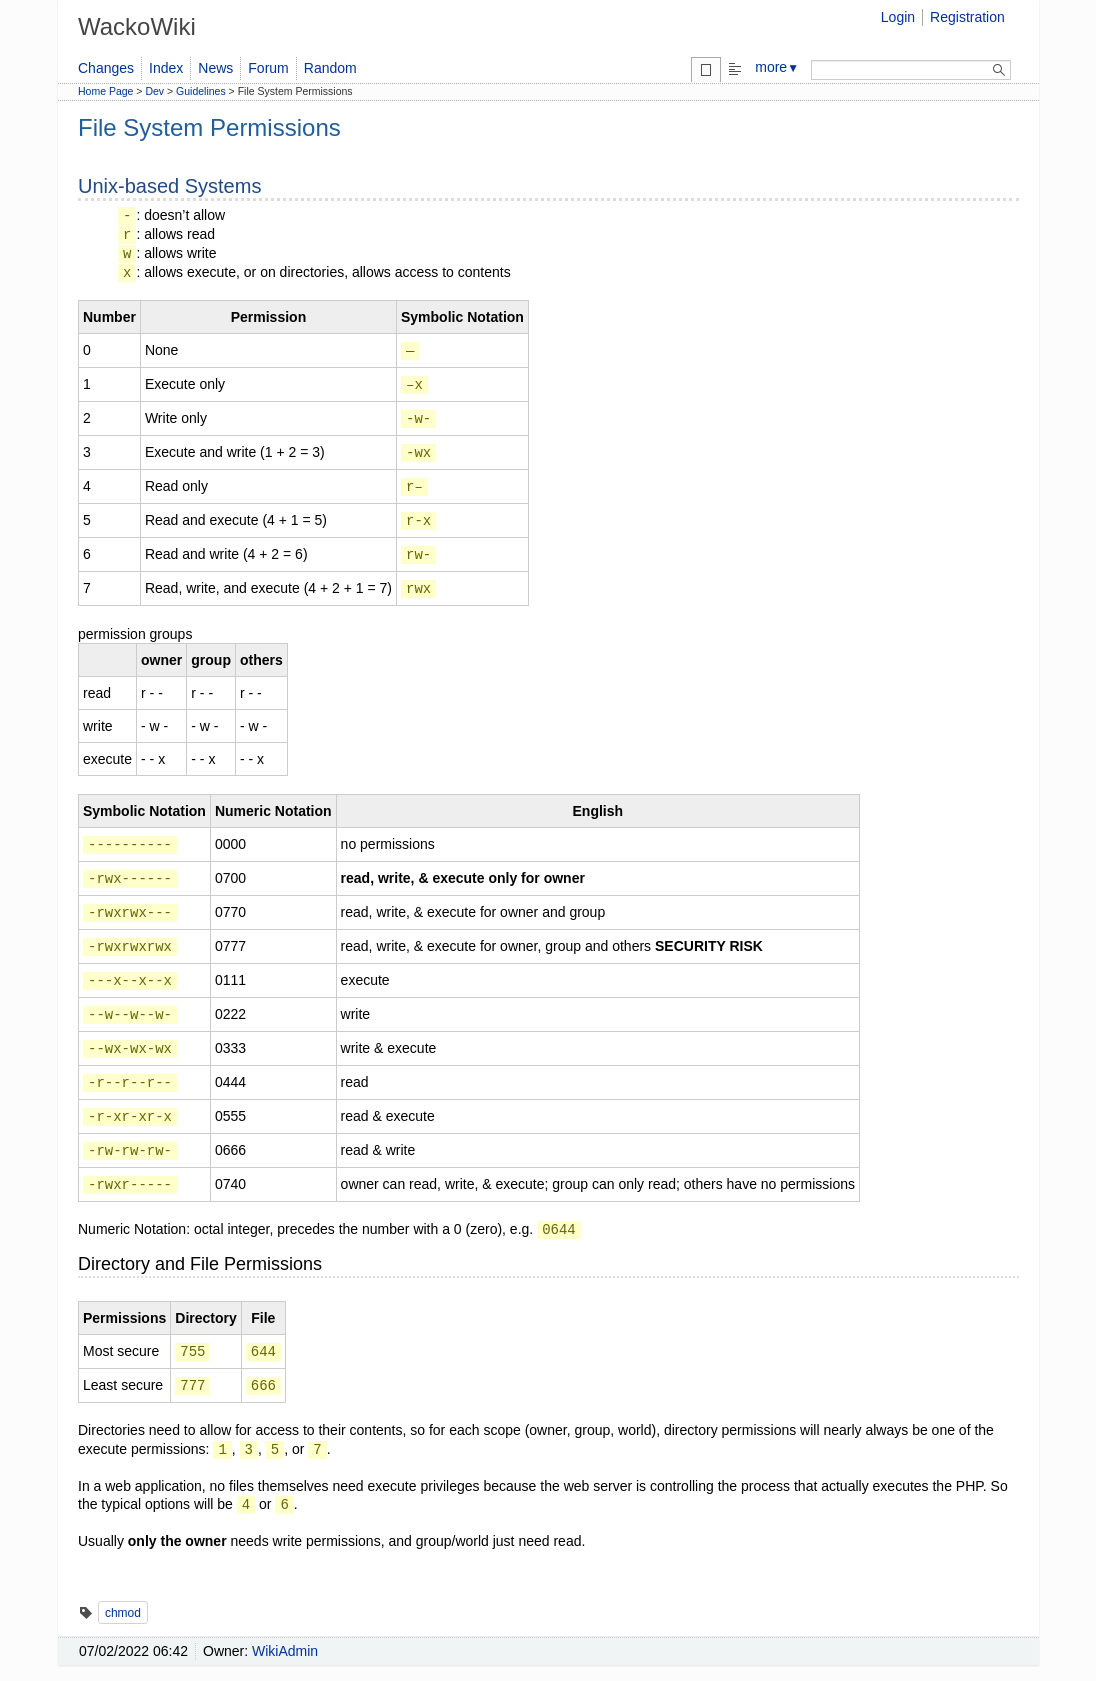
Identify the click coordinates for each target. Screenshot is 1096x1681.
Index (166, 68)
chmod (123, 1613)
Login (898, 17)
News (215, 68)
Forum (268, 68)
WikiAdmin (285, 1651)
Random (330, 68)
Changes (106, 68)
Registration (967, 17)
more (777, 67)
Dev (154, 91)
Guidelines (201, 91)
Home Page (105, 91)
